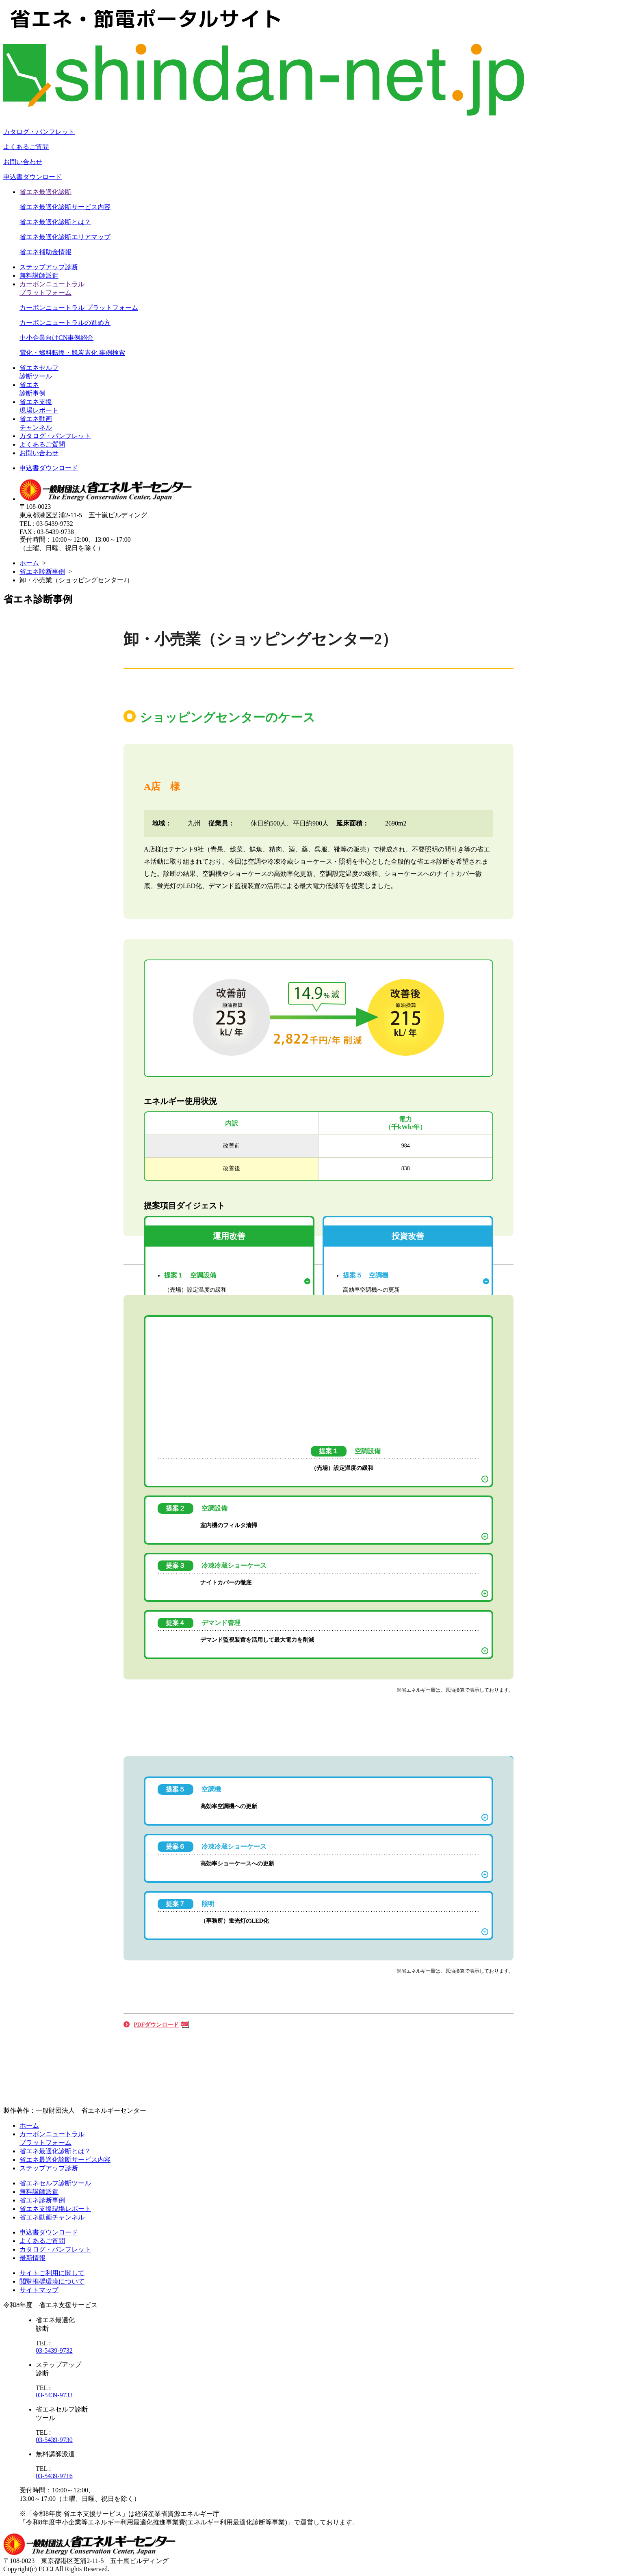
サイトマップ (39, 2289)
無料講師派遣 (39, 275)
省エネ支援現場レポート (55, 2208)
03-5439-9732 (54, 2350)
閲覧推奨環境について (52, 2281)
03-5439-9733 (54, 2395)
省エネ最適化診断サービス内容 (65, 206)
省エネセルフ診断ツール (55, 2183)
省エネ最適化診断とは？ (55, 221)
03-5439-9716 (54, 2475)
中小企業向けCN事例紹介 (56, 337)
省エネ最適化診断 (46, 191)
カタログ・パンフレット (39, 131)
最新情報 (33, 2257)
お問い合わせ (22, 161)
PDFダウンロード (156, 2025)
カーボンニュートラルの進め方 (65, 322)
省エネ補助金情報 (46, 252)
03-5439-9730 (54, 2439)
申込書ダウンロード (32, 176)
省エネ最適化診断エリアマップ (65, 236)
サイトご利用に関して (52, 2272)
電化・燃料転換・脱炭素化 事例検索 (72, 352)
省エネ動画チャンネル (52, 2217)
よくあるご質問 (26, 146)
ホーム (29, 563)
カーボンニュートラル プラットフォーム (79, 307)
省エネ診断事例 (42, 571)
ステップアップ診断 (49, 267)
